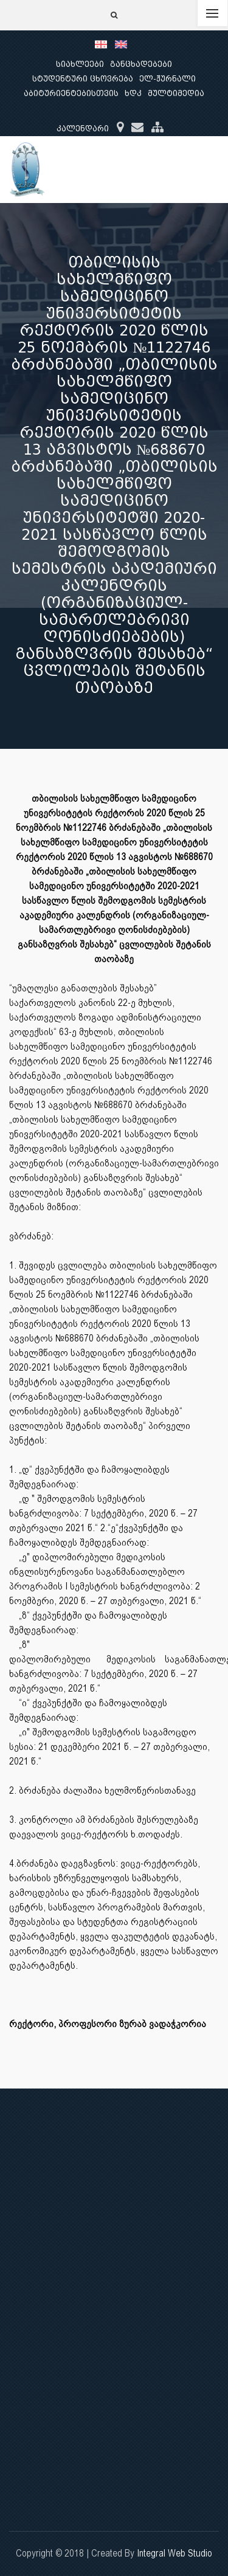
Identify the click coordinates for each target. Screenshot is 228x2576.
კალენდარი (83, 128)
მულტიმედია (176, 93)
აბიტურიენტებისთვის (71, 93)
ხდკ (133, 93)
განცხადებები (141, 64)
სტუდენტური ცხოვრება (82, 78)
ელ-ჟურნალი (167, 78)
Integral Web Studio (174, 2553)
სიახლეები (80, 64)
